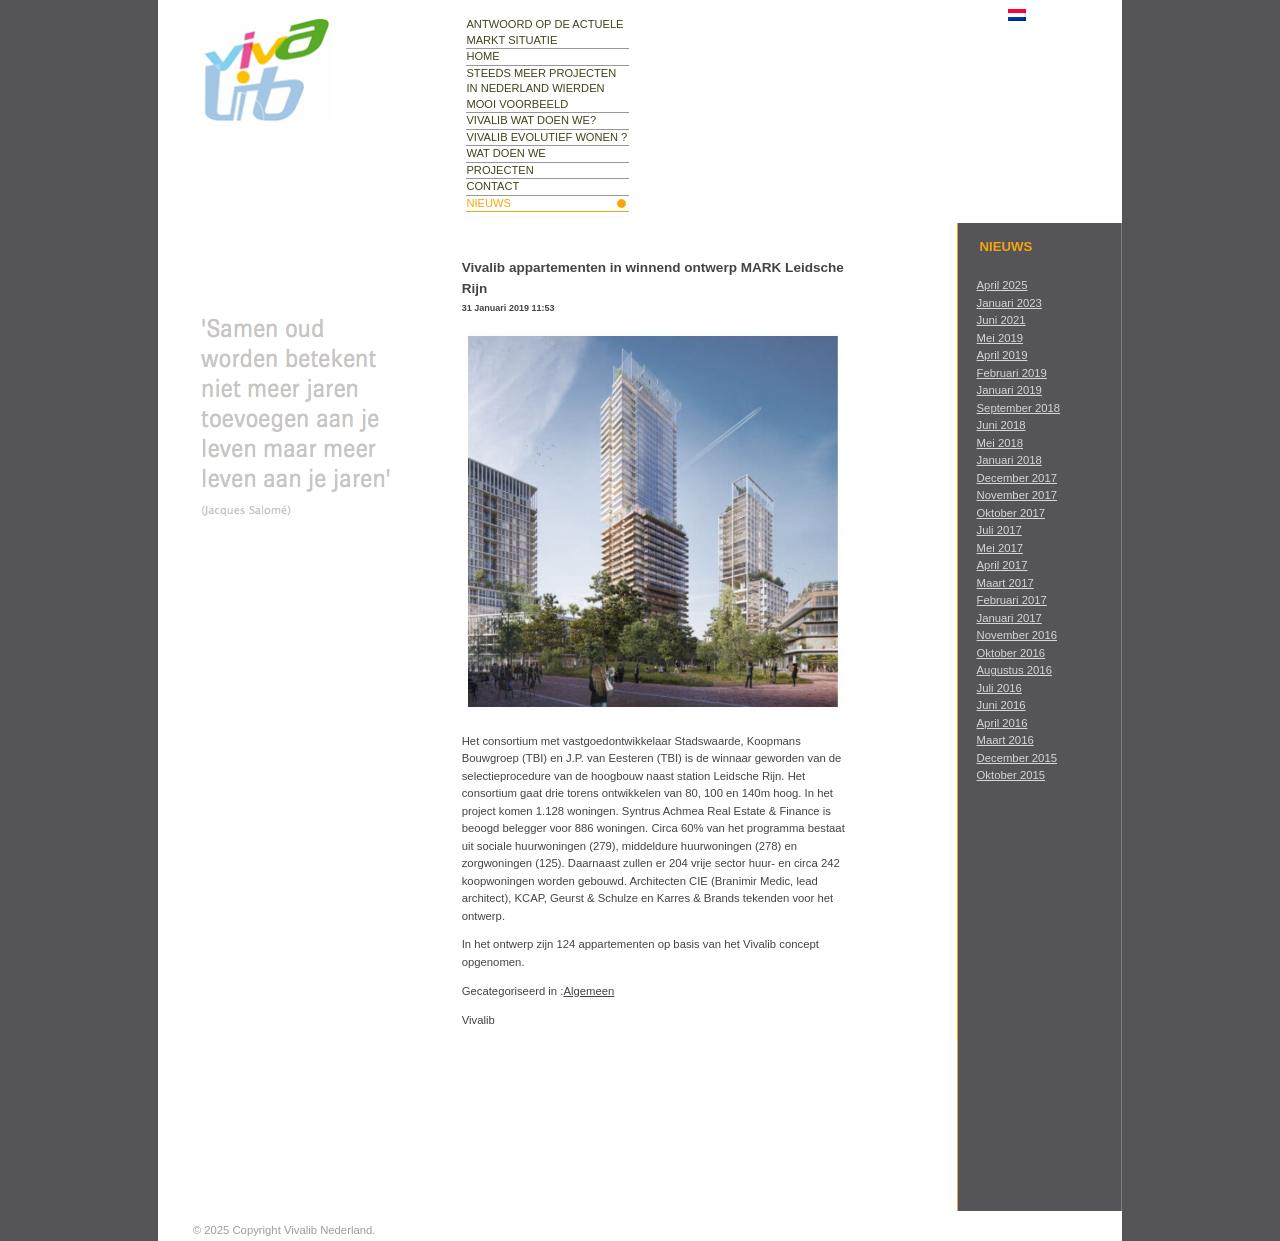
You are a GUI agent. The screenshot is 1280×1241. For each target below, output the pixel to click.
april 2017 (1002, 565)
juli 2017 (999, 530)
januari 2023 (1009, 303)
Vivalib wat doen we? (531, 120)
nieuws (488, 203)
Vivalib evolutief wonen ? (546, 137)
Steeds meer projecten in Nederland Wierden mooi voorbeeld (541, 88)
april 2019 (1002, 355)
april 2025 (1002, 285)
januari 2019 (1009, 390)
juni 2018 (1001, 425)
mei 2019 (1000, 338)
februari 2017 (1012, 600)
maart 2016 (1005, 740)
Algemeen (588, 991)
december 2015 (1017, 758)
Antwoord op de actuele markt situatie (544, 32)
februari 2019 (1012, 373)
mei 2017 (1000, 548)
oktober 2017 (1011, 513)
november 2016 (1017, 635)
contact (492, 186)
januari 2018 (1009, 460)
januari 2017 (1009, 618)
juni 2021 (1001, 320)
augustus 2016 (1014, 670)
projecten (499, 170)
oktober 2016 (1011, 653)
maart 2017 (1005, 583)
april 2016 (1002, 723)
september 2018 (1019, 408)
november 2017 (1017, 495)
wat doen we (505, 153)
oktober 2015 (1011, 775)
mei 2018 (1000, 443)
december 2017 (1017, 478)
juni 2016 (1001, 705)
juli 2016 (999, 688)
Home (482, 56)
